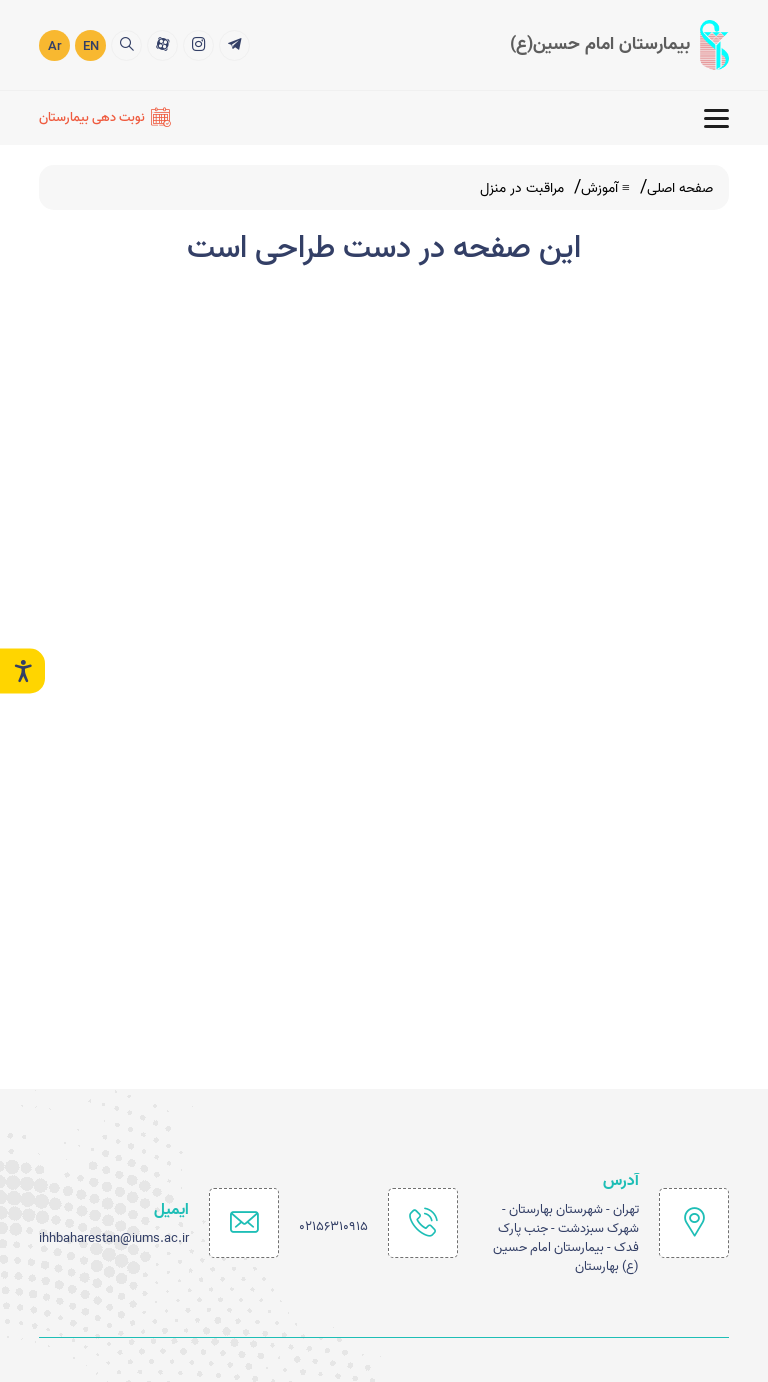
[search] (126, 43)
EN (91, 45)
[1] (234, 43)
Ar (55, 45)
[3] (162, 43)
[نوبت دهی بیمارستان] (105, 117)
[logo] (619, 44)
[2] (198, 43)
